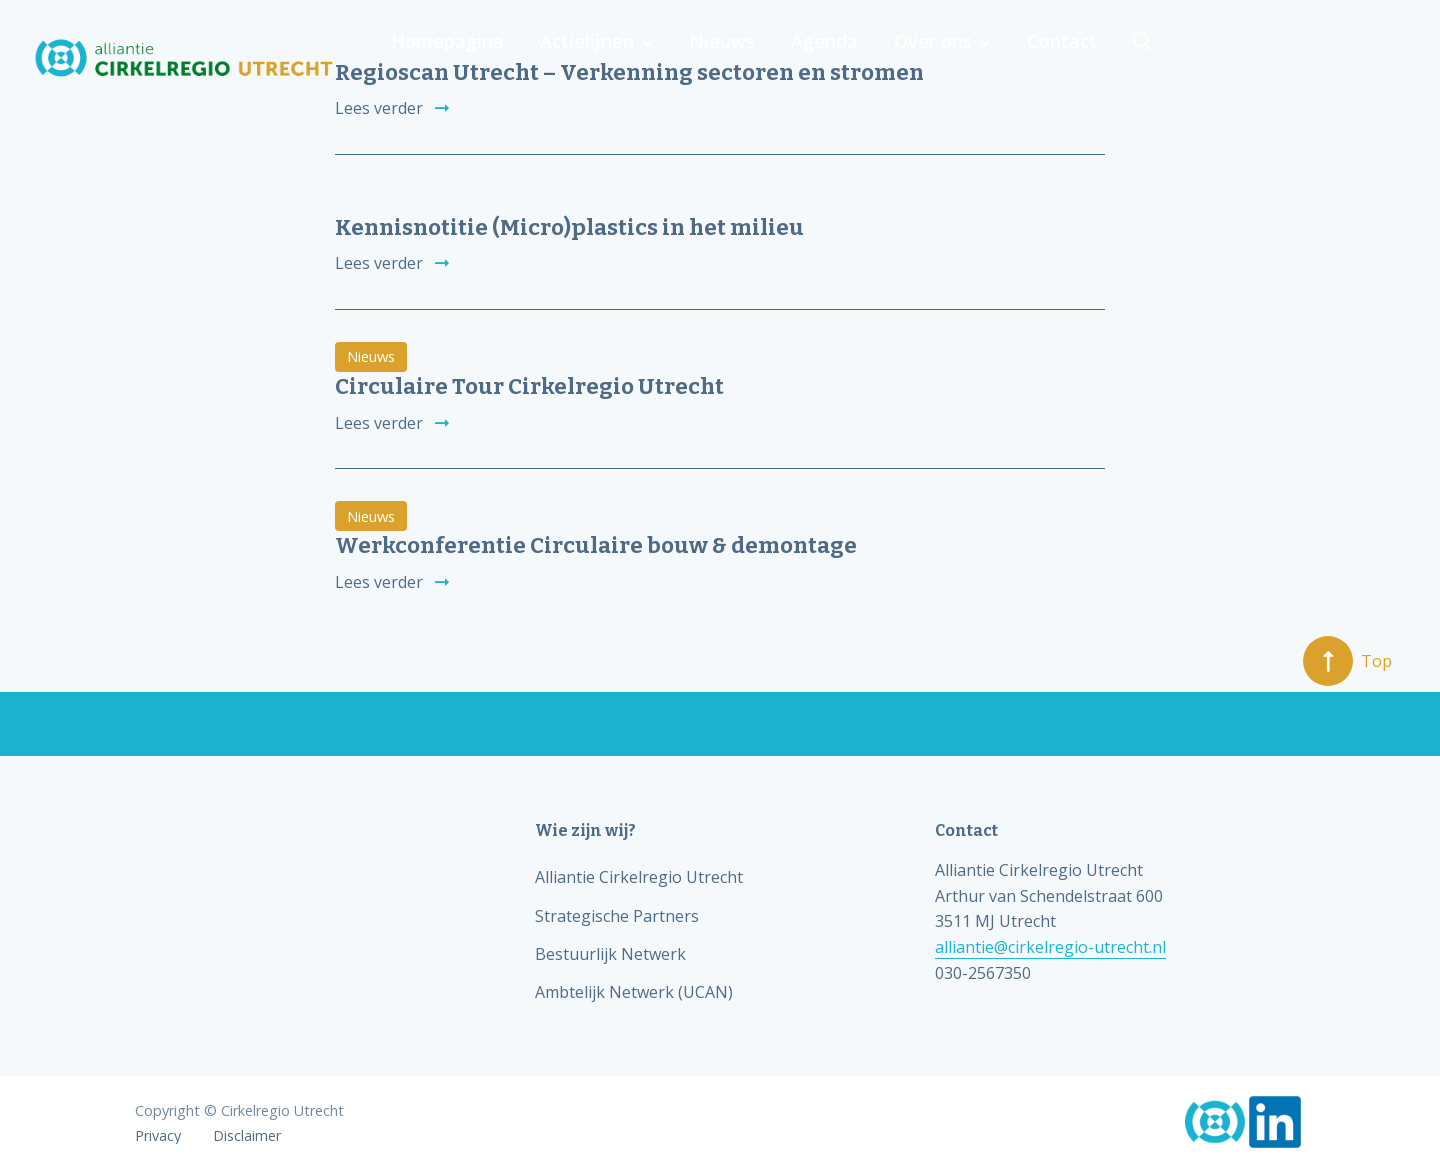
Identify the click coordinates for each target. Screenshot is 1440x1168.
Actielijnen (865, 58)
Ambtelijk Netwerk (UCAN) (634, 992)
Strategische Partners (617, 916)
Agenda (1094, 58)
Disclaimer (247, 1136)
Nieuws (996, 58)
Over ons (1199, 58)
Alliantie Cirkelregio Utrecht (639, 877)
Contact (1324, 58)
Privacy (158, 1136)
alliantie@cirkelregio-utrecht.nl (1050, 947)
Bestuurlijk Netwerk (610, 954)
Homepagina (729, 58)
